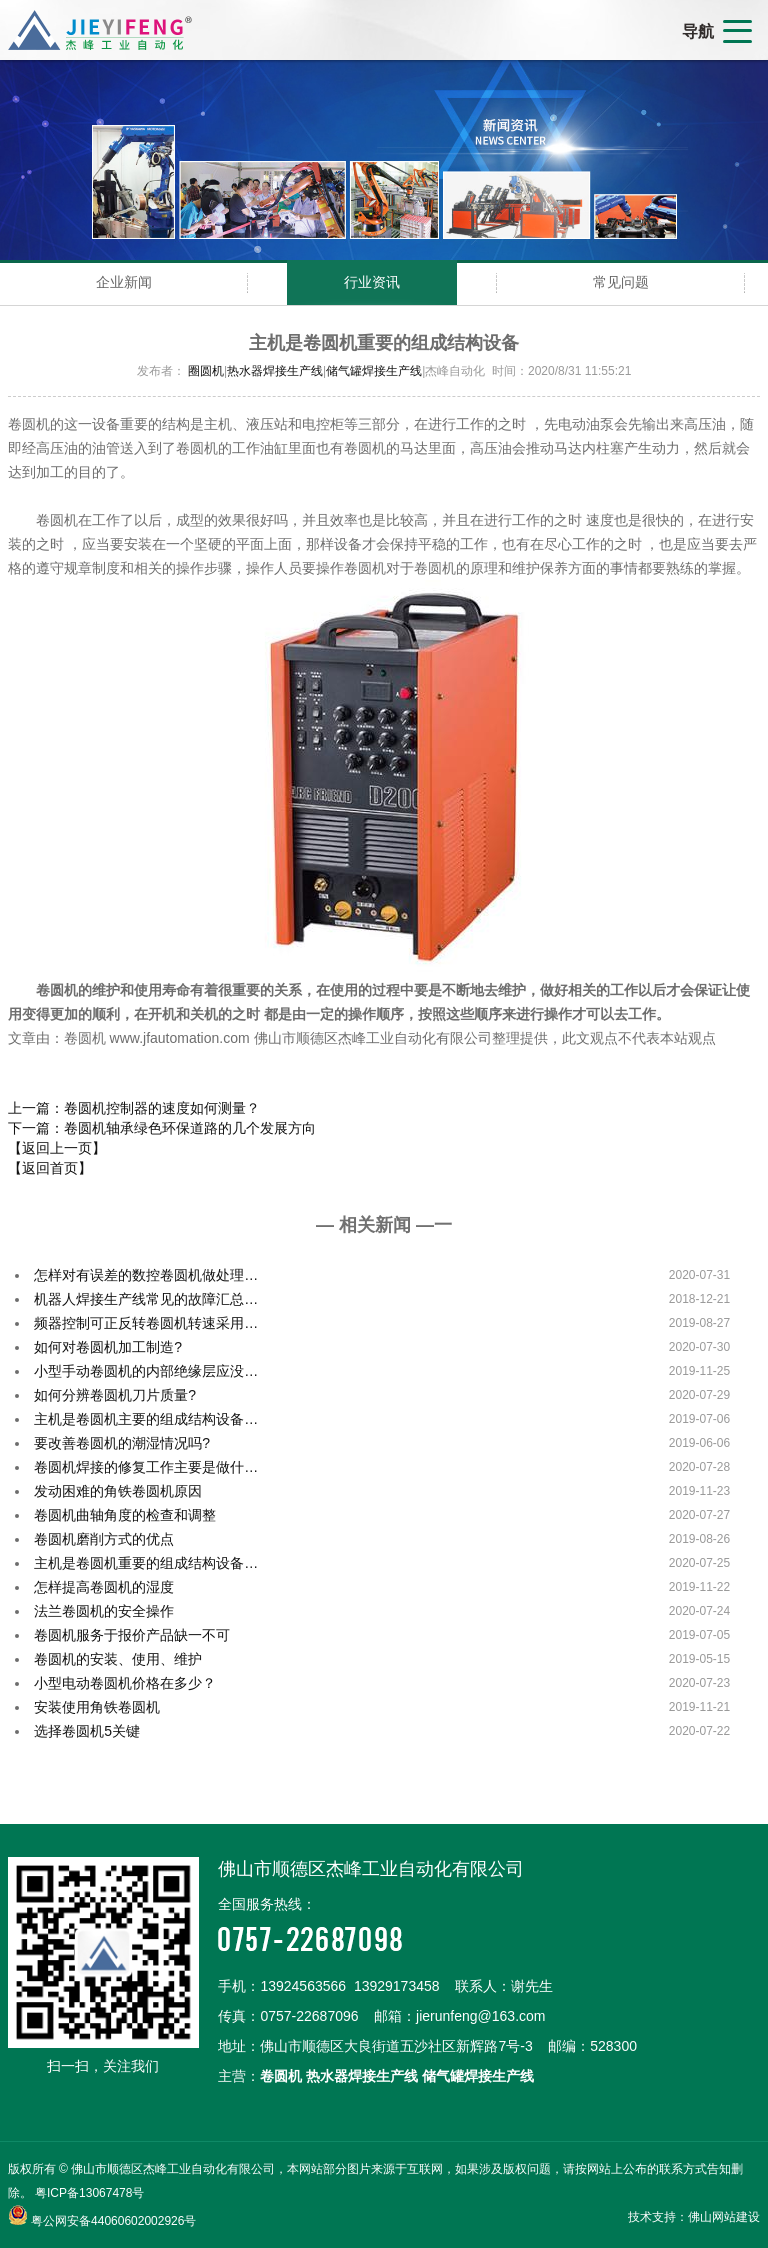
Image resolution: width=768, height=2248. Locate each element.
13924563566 (303, 1986)
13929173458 (397, 1986)
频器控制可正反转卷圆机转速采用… (146, 1323)
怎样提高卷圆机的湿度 (104, 1587)
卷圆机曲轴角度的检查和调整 (125, 1515)
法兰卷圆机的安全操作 (104, 1611)
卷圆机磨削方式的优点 (104, 1539)
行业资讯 (372, 282)
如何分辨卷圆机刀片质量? (115, 1395)
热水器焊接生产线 (275, 371)
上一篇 (134, 1108)
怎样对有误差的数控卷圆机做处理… (146, 1275)
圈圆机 (206, 371)
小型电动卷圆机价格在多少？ (125, 1683)
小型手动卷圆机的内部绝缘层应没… (146, 1371)
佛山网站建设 (724, 2217)
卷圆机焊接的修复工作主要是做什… (146, 1467)
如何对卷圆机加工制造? (108, 1347)
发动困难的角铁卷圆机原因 (118, 1491)
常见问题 (621, 282)
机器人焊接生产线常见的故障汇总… (146, 1299)
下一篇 (162, 1128)
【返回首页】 (50, 1168)
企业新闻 (124, 282)
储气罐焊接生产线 (374, 371)
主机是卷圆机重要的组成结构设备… (146, 1563)
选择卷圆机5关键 (87, 1731)
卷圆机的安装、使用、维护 (118, 1659)
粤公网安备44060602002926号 (113, 2221)
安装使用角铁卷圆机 (97, 1707)
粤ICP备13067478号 (89, 2193)
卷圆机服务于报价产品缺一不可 (132, 1635)
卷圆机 (281, 2076)
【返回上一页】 (57, 1148)
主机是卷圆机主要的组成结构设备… (146, 1419)
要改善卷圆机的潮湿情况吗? (122, 1443)
